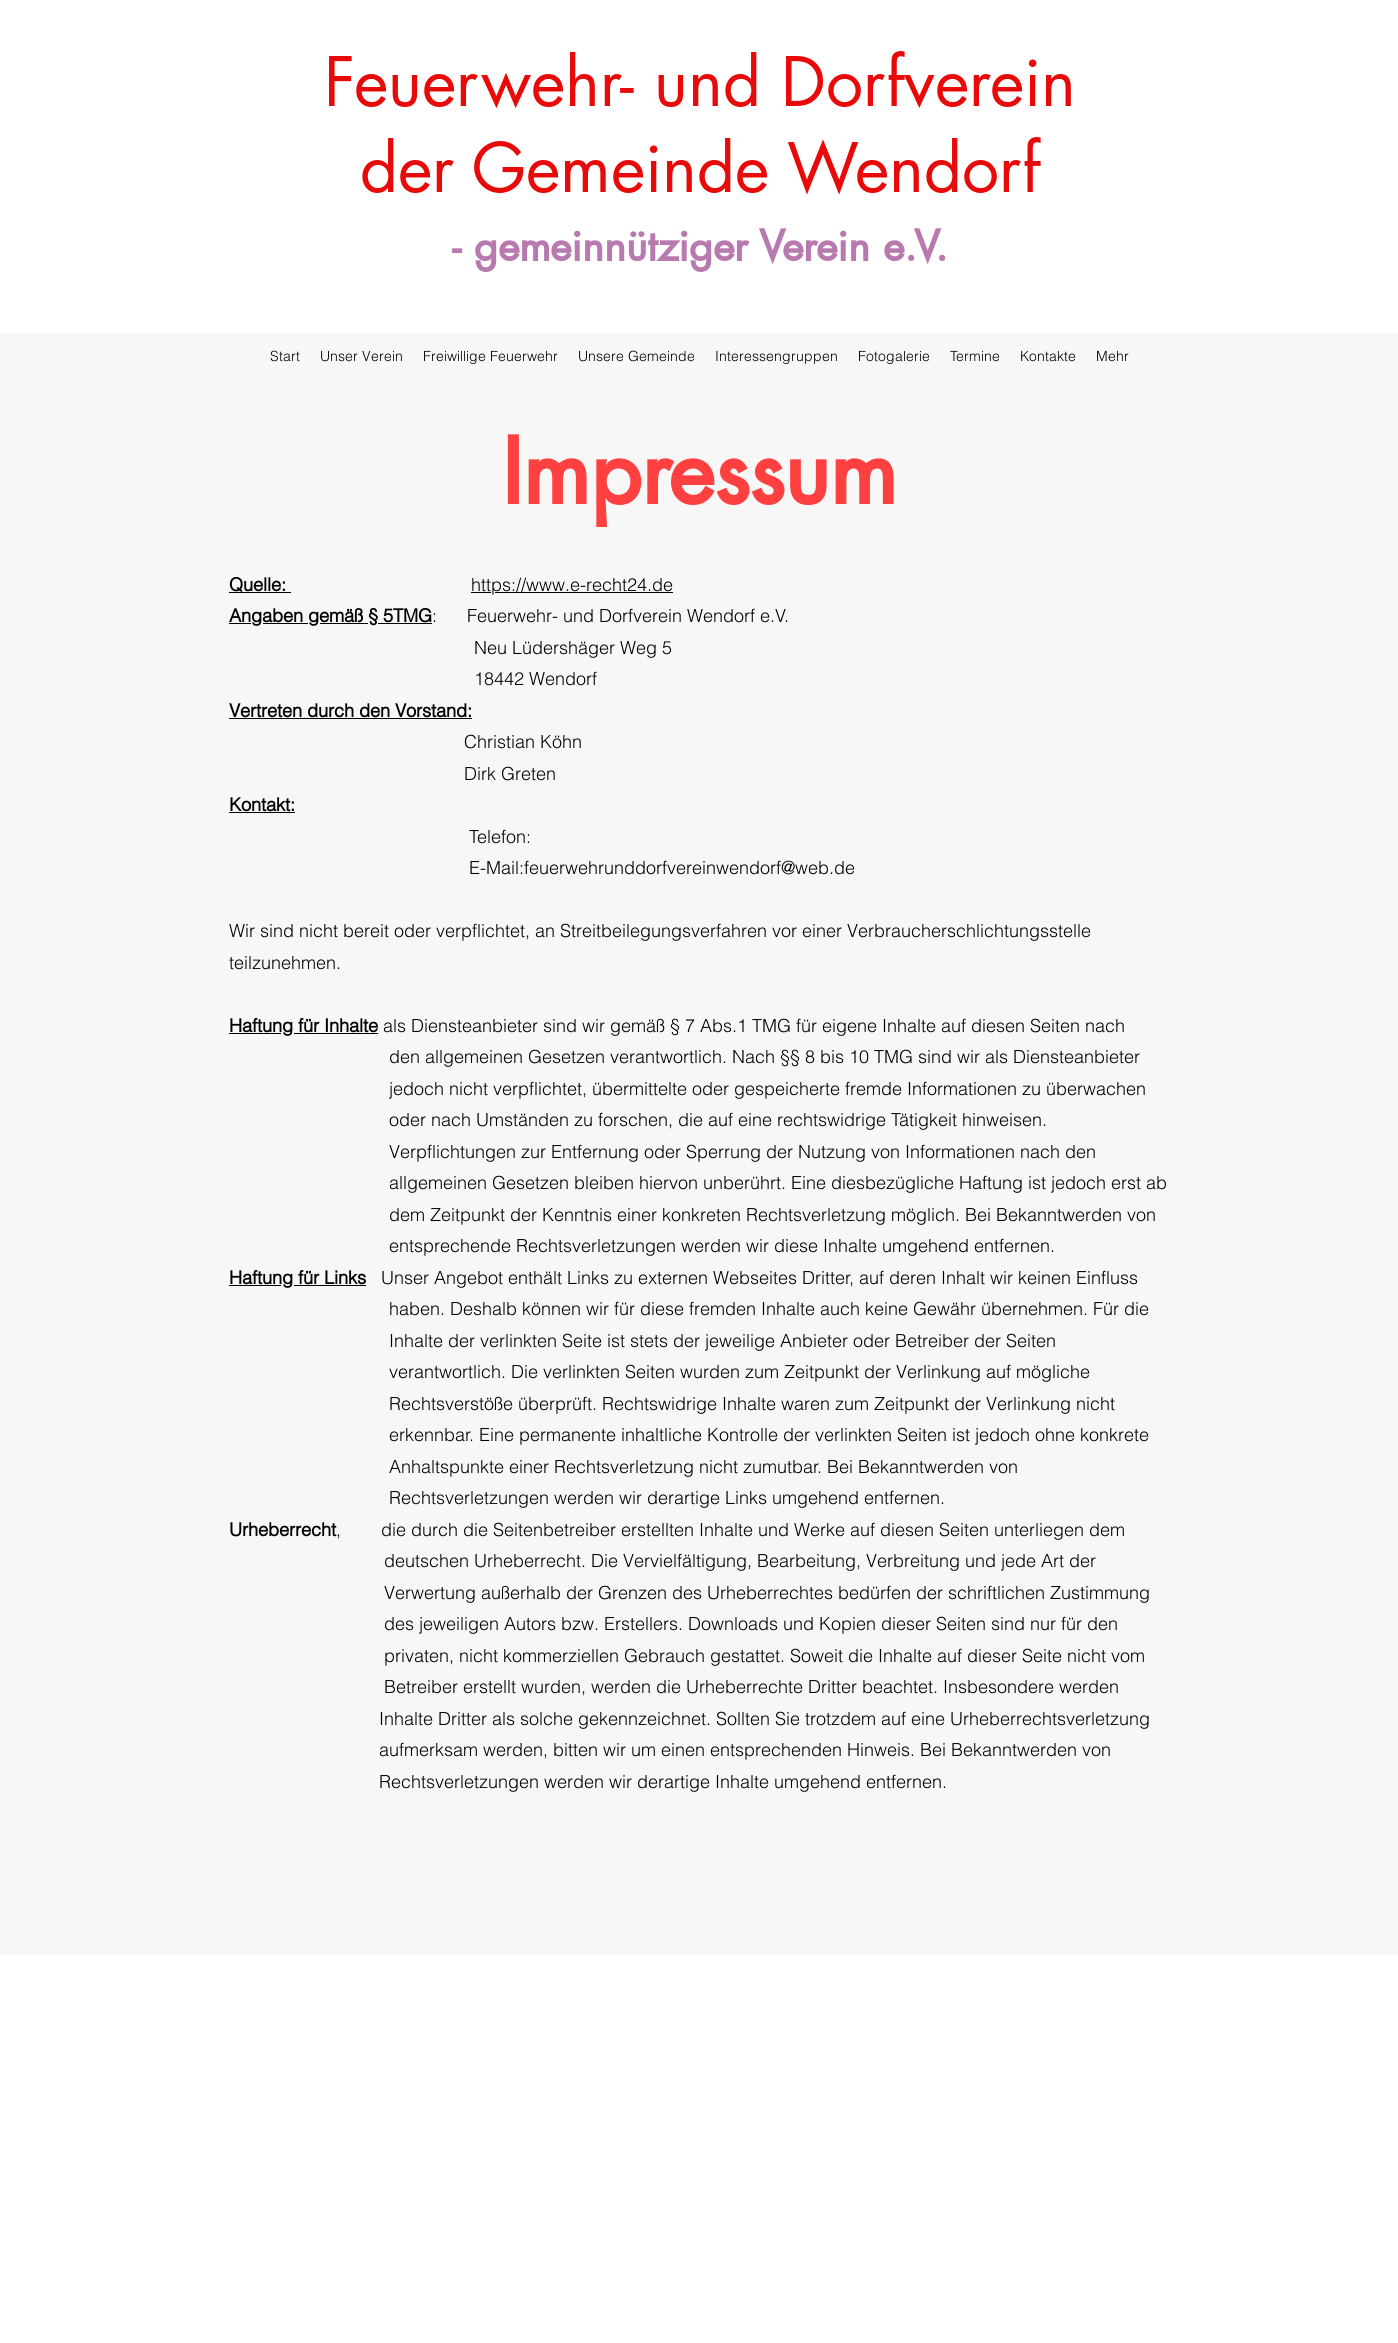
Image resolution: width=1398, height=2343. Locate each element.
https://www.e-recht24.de (572, 584)
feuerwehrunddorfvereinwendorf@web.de (689, 867)
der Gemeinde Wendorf (700, 168)
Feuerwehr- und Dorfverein (700, 82)
